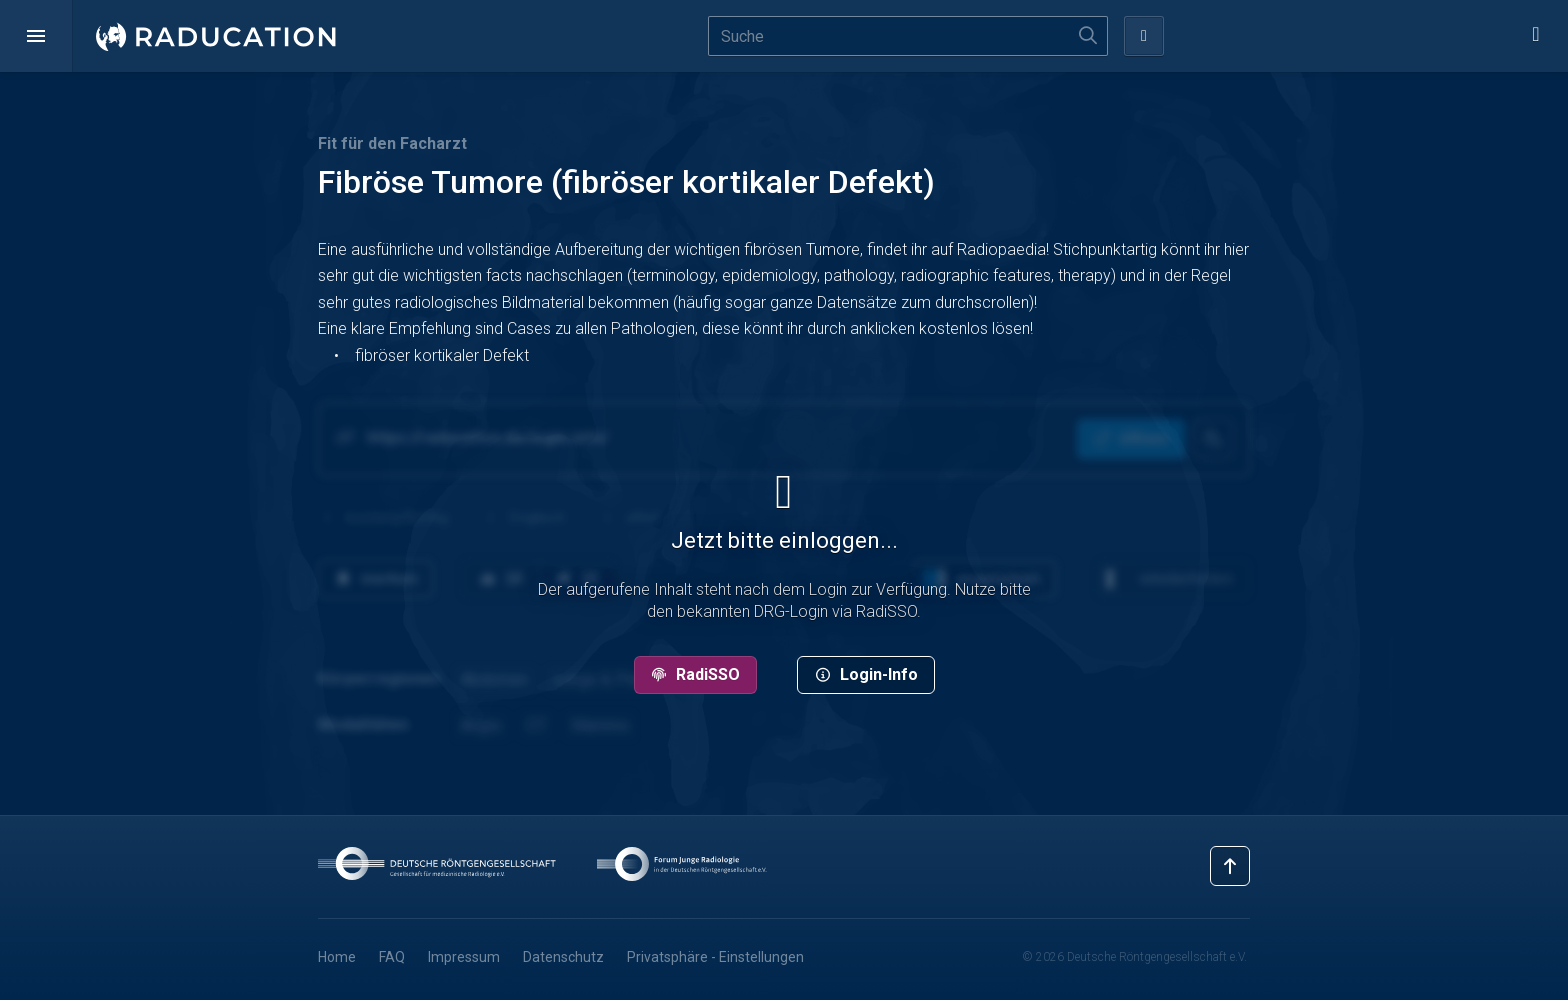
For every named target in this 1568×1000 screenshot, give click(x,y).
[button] (36, 36)
